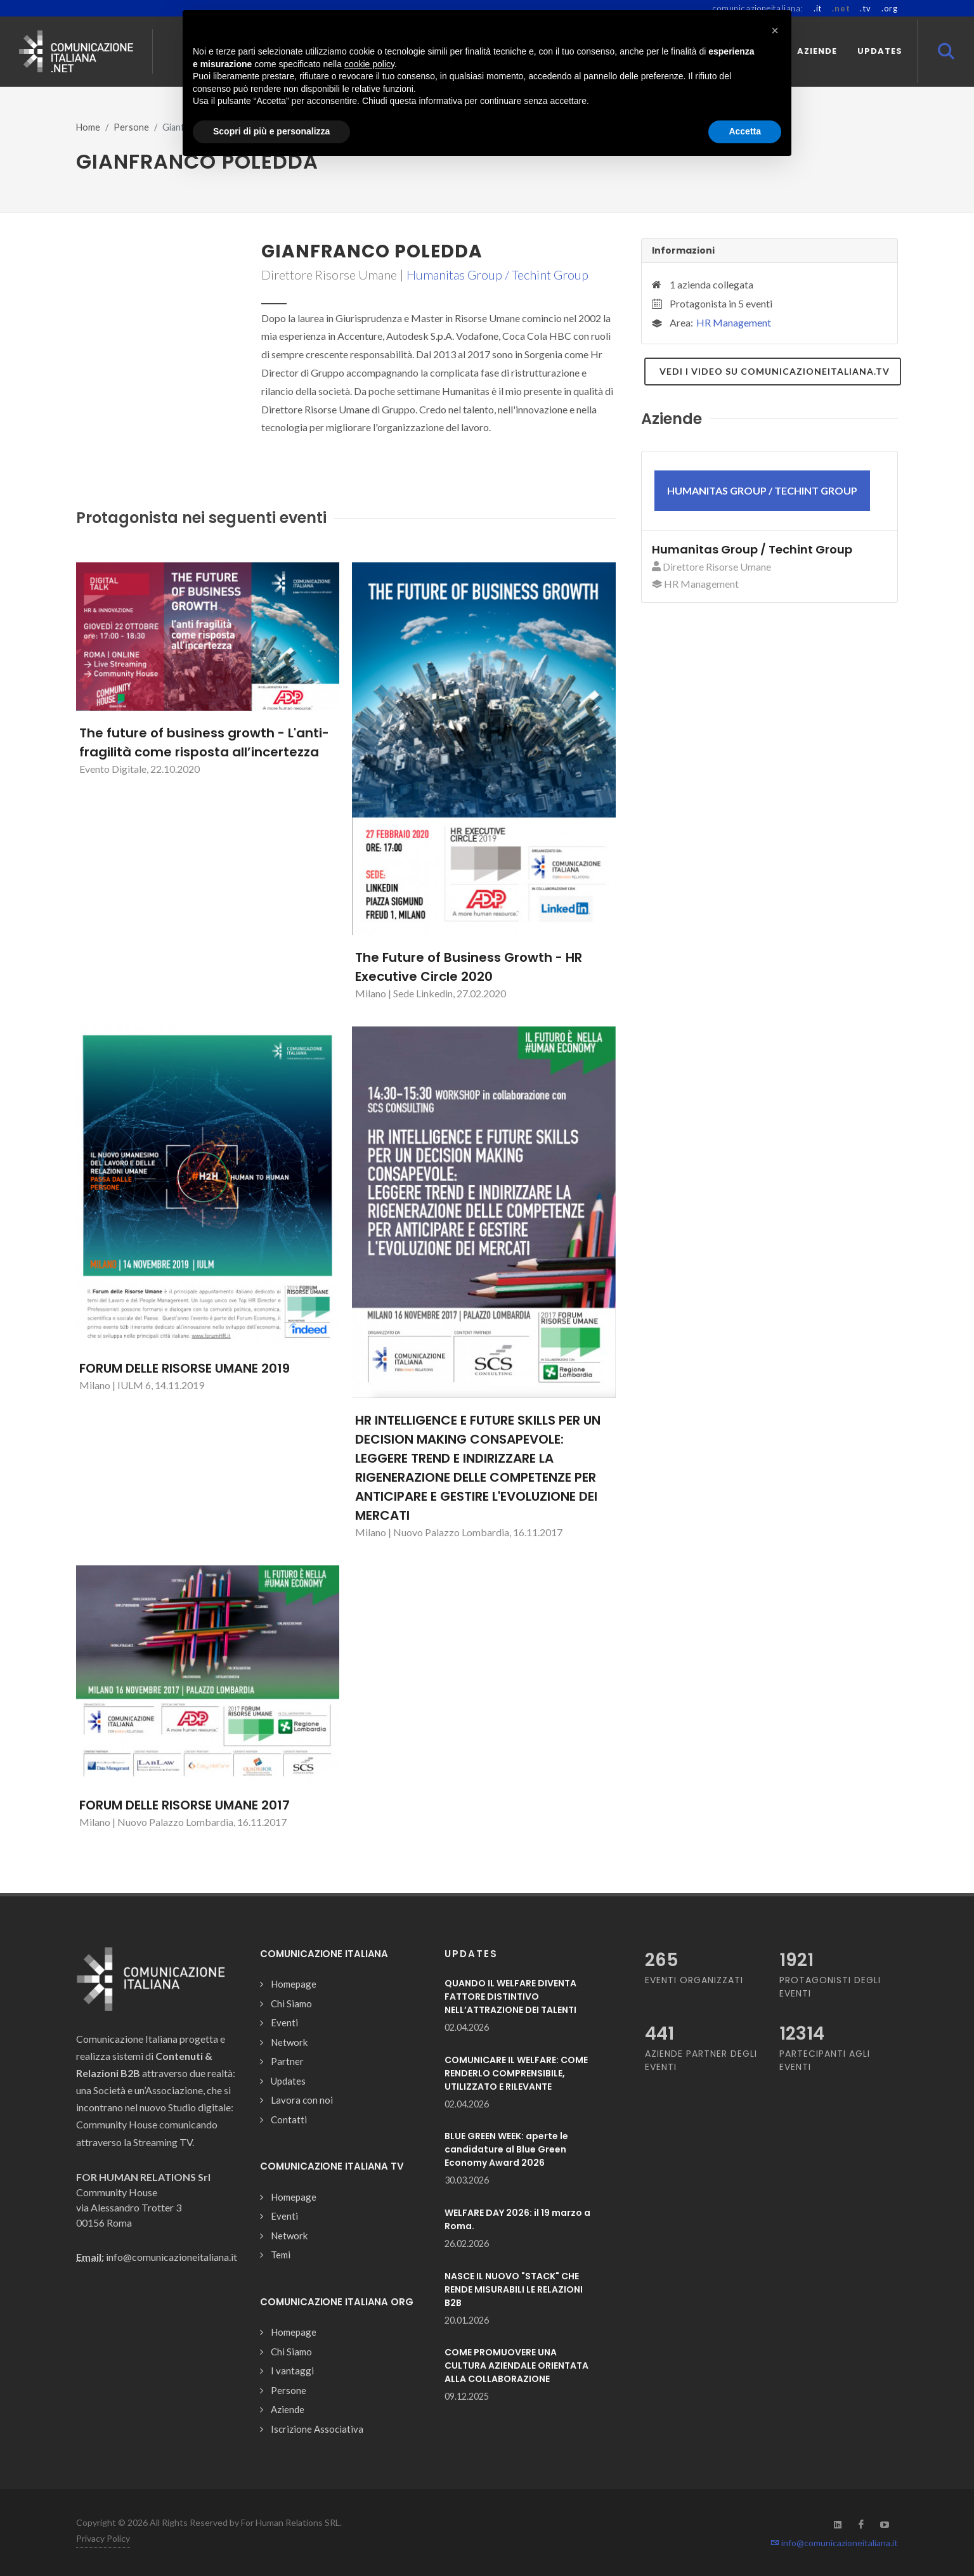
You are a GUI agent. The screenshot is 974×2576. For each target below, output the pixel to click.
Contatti (289, 2119)
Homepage (293, 1984)
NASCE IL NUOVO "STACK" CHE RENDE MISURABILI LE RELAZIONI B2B (514, 2289)
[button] (775, 30)
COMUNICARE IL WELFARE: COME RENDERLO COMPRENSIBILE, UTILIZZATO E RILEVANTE (516, 2073)
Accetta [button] (745, 131)
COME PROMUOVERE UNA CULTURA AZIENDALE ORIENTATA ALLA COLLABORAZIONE (516, 2365)
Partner (287, 2061)
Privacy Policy (103, 2538)
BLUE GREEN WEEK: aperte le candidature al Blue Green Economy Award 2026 (506, 2149)
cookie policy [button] (369, 64)
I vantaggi (292, 2370)
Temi (280, 2254)
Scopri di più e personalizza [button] (271, 131)
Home (88, 127)
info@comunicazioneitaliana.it (834, 2542)
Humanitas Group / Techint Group (497, 274)
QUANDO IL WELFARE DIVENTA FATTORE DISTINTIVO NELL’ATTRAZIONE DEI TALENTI (510, 1996)
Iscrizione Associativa (317, 2429)
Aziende (287, 2409)
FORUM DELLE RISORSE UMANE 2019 (184, 1368)
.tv (865, 8)
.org (889, 8)
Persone (131, 127)
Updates (288, 2081)
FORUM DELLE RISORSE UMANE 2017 (184, 1805)
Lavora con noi (302, 2100)
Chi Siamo (291, 2003)
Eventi (284, 2022)
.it (818, 8)
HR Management (733, 322)
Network (289, 2042)
